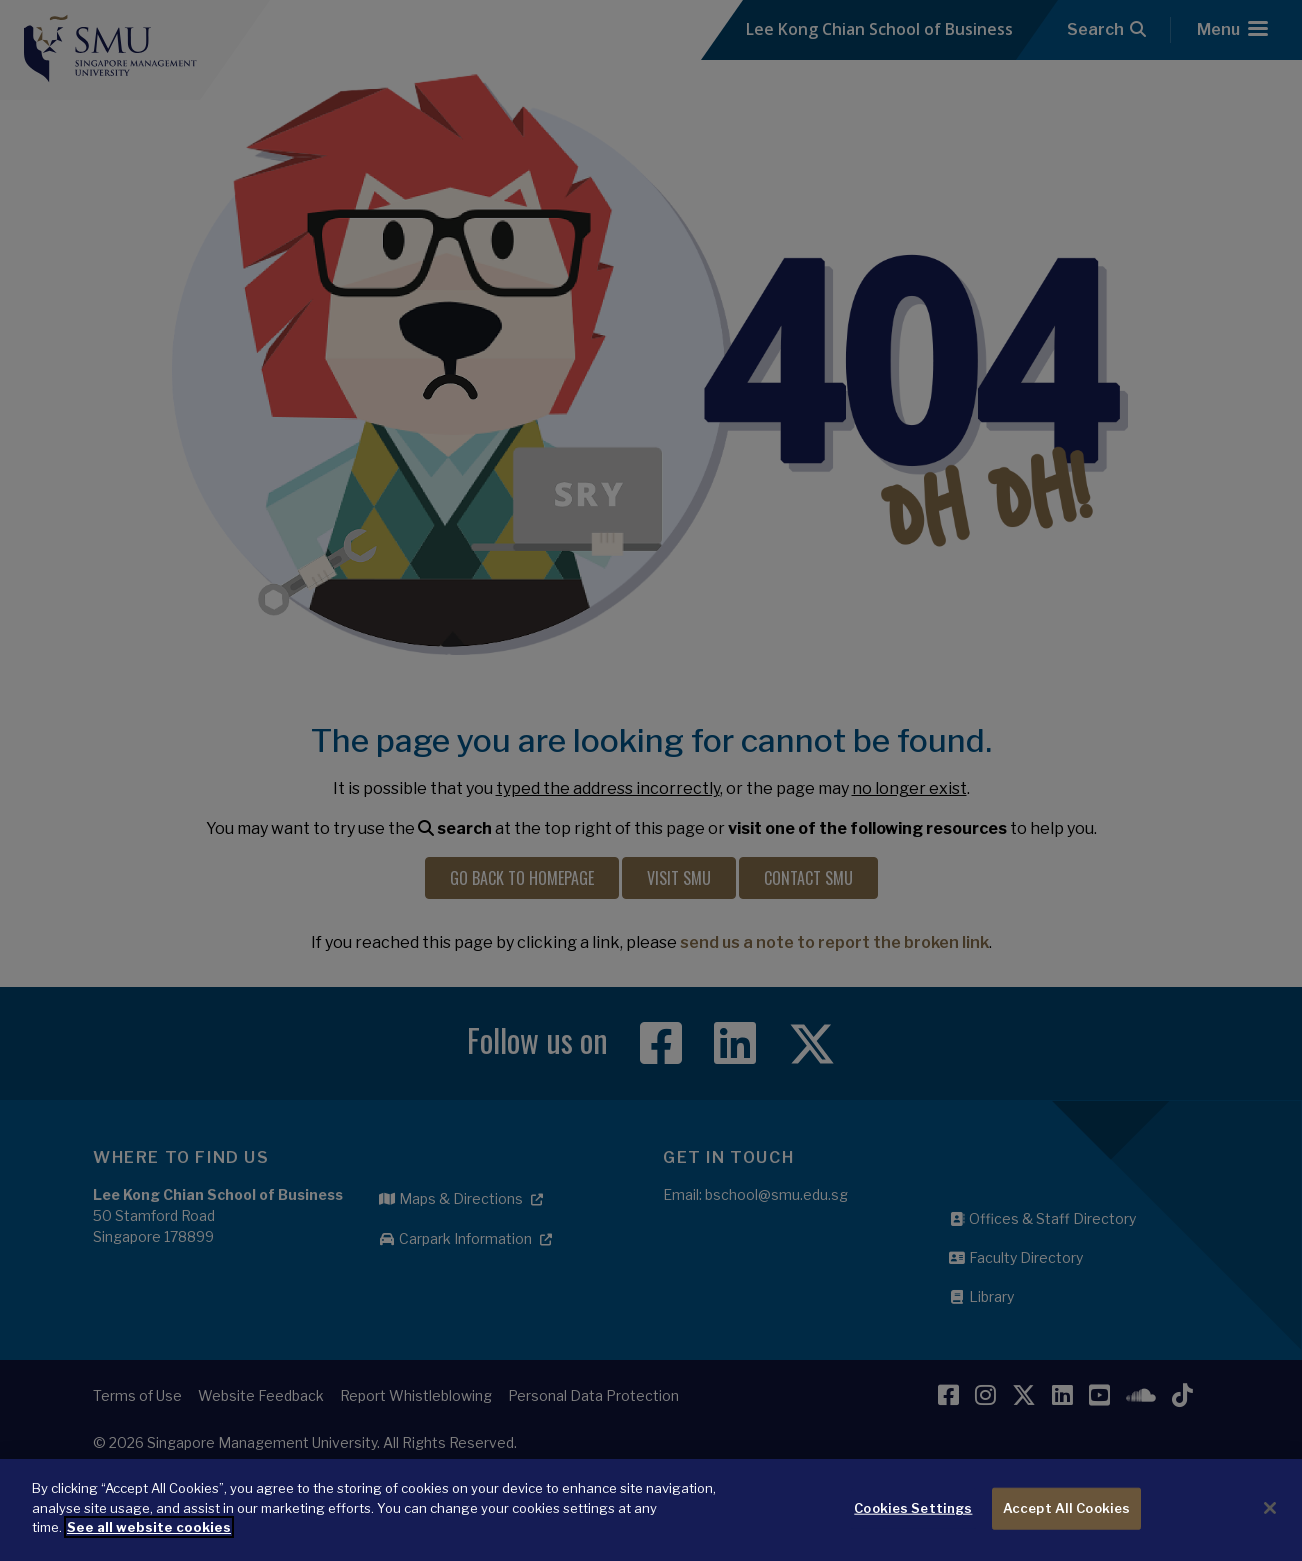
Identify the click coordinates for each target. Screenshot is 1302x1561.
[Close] (1270, 1528)
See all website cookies (149, 1547)
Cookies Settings (913, 1528)
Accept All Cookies (1066, 1528)
